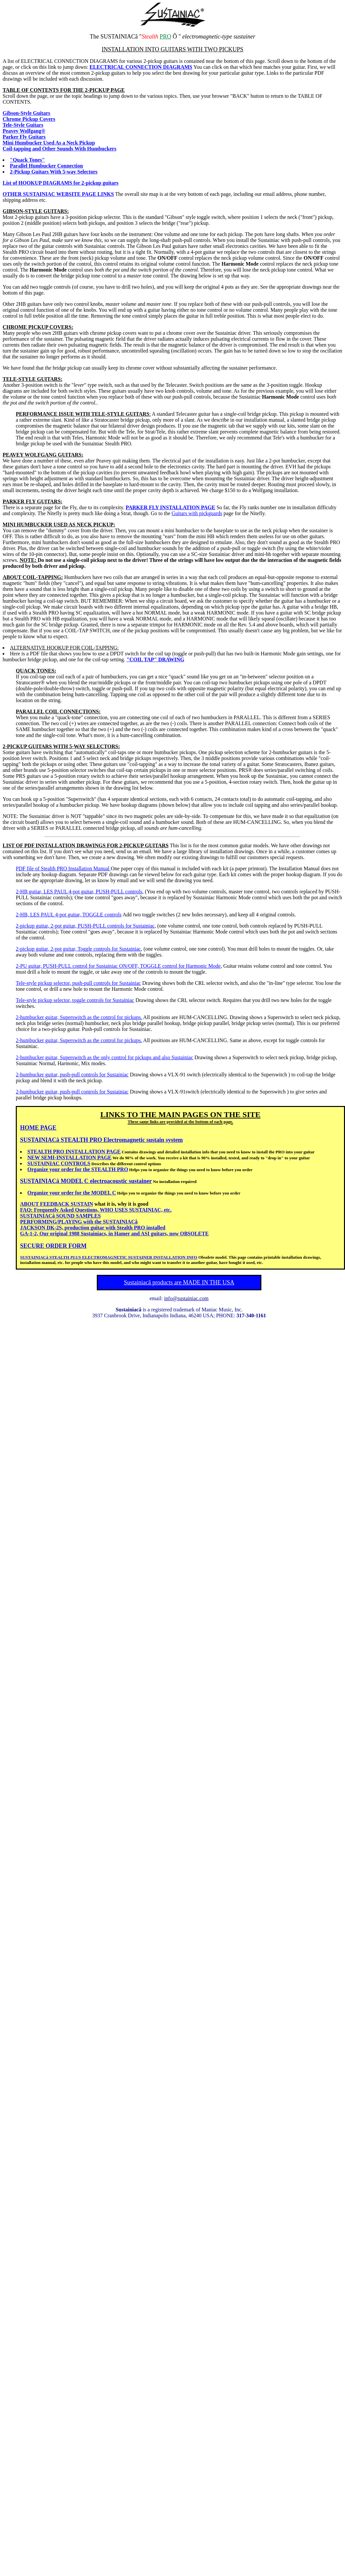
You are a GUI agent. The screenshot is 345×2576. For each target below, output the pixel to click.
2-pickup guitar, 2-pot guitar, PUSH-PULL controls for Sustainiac (85, 926)
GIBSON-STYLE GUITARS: (36, 211)
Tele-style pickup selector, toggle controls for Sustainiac (75, 1000)
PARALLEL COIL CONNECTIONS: (58, 711)
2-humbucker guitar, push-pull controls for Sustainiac (72, 1074)
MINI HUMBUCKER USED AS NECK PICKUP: (59, 524)
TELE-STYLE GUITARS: (33, 379)
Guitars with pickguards (197, 513)
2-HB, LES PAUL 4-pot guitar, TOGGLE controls (68, 914)
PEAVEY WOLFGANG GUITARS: (43, 455)
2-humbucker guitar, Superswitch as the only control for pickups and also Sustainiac (104, 1057)
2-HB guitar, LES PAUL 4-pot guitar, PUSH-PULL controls (79, 891)
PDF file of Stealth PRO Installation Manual (63, 868)
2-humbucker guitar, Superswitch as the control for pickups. (79, 1017)
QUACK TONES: (36, 670)
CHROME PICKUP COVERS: (38, 327)
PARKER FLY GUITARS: (32, 501)
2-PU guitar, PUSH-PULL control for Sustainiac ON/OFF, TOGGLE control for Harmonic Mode (118, 966)
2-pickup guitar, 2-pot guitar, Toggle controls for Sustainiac (78, 949)
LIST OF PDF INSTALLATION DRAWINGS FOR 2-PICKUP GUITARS (86, 845)
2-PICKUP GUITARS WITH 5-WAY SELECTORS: (61, 746)
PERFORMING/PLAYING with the (79, 1221)
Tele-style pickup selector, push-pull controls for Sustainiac (78, 983)
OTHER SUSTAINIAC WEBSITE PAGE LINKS (58, 194)
